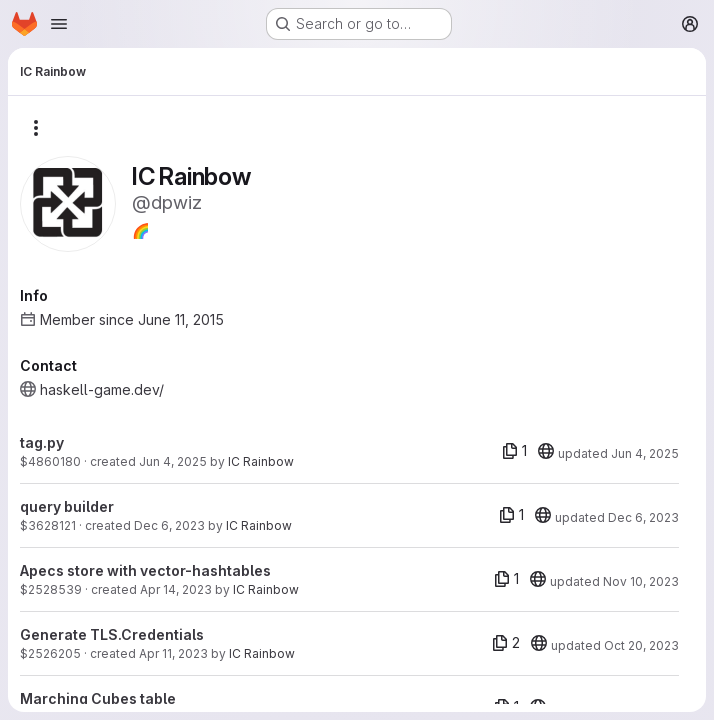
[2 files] (506, 643)
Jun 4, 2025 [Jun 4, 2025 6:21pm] (173, 461)
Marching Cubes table (98, 698)
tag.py (42, 442)
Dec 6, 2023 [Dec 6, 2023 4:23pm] (169, 525)
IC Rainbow (261, 461)
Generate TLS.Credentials (112, 634)
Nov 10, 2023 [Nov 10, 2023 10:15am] (641, 581)
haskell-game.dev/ (102, 389)
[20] (546, 451)
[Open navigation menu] (59, 24)
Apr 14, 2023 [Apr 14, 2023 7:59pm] (176, 589)
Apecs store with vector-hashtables (145, 570)
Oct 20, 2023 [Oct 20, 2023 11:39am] (641, 645)
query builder (67, 506)
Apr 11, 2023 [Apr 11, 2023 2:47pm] (173, 653)
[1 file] (514, 451)
